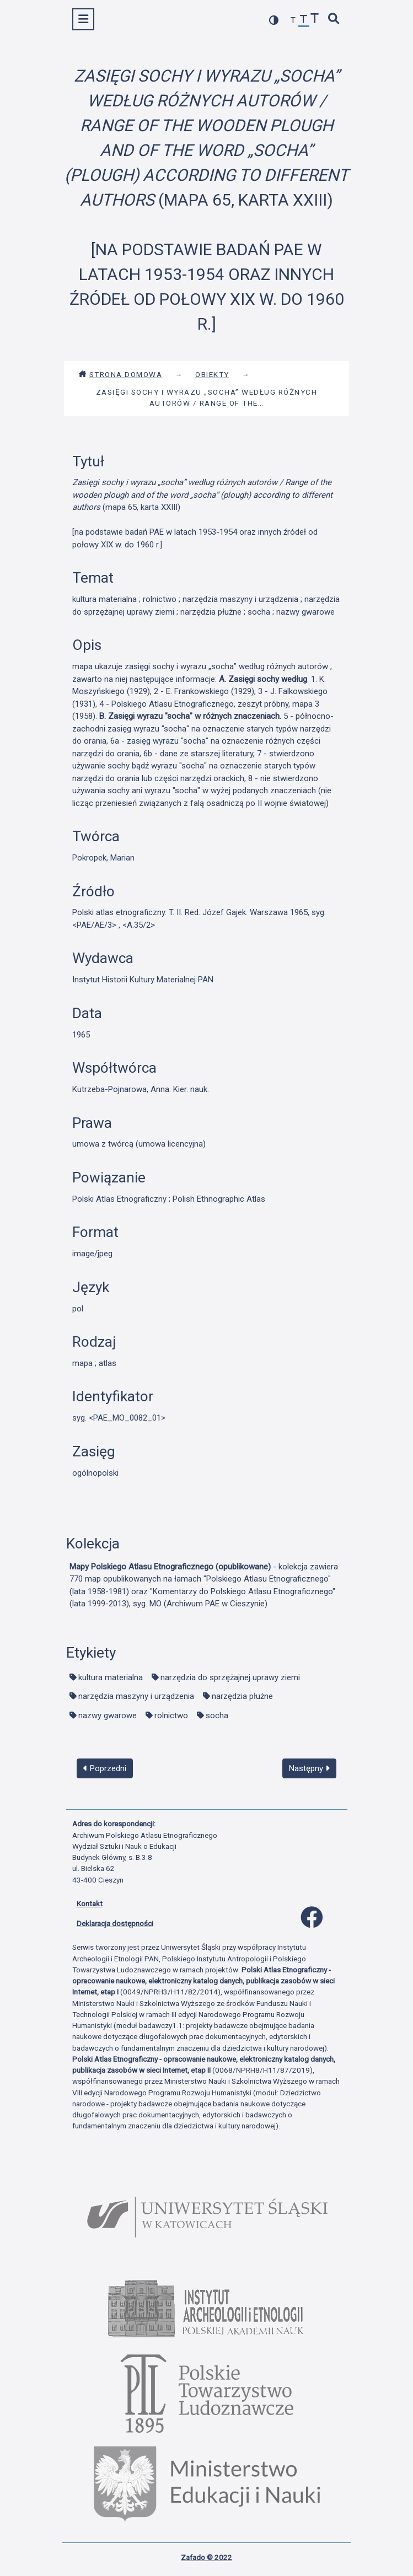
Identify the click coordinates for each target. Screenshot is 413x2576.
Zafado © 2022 (206, 2557)
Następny (309, 1768)
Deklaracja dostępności (115, 1923)
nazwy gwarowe (107, 1715)
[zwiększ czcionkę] (314, 19)
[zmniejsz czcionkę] (293, 20)
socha (217, 1715)
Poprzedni (104, 1768)
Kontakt (90, 1903)
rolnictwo (171, 1715)
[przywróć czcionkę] (303, 20)
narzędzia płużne (242, 1696)
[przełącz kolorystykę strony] (274, 20)
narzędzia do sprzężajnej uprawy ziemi (230, 1677)
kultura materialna (110, 1677)
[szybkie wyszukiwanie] (333, 19)
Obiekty (212, 374)
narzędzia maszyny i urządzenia (136, 1696)
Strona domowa (120, 374)
